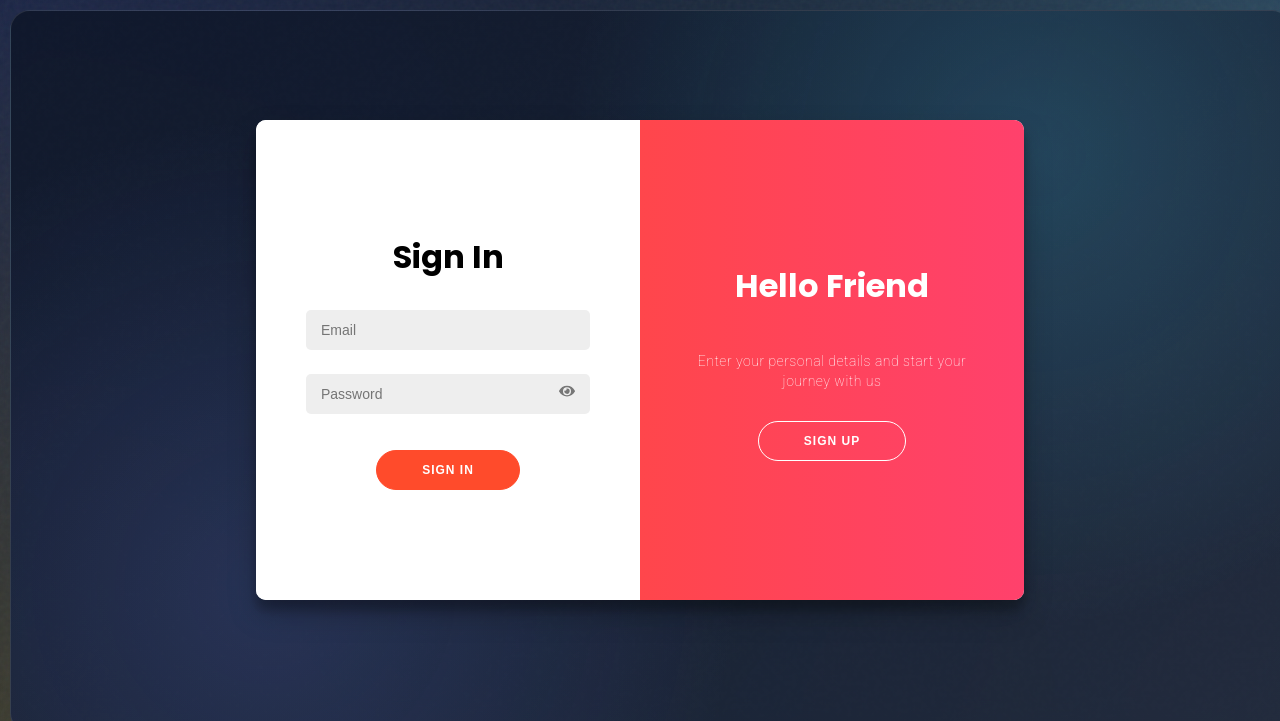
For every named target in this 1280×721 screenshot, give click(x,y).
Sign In (448, 470)
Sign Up (832, 441)
